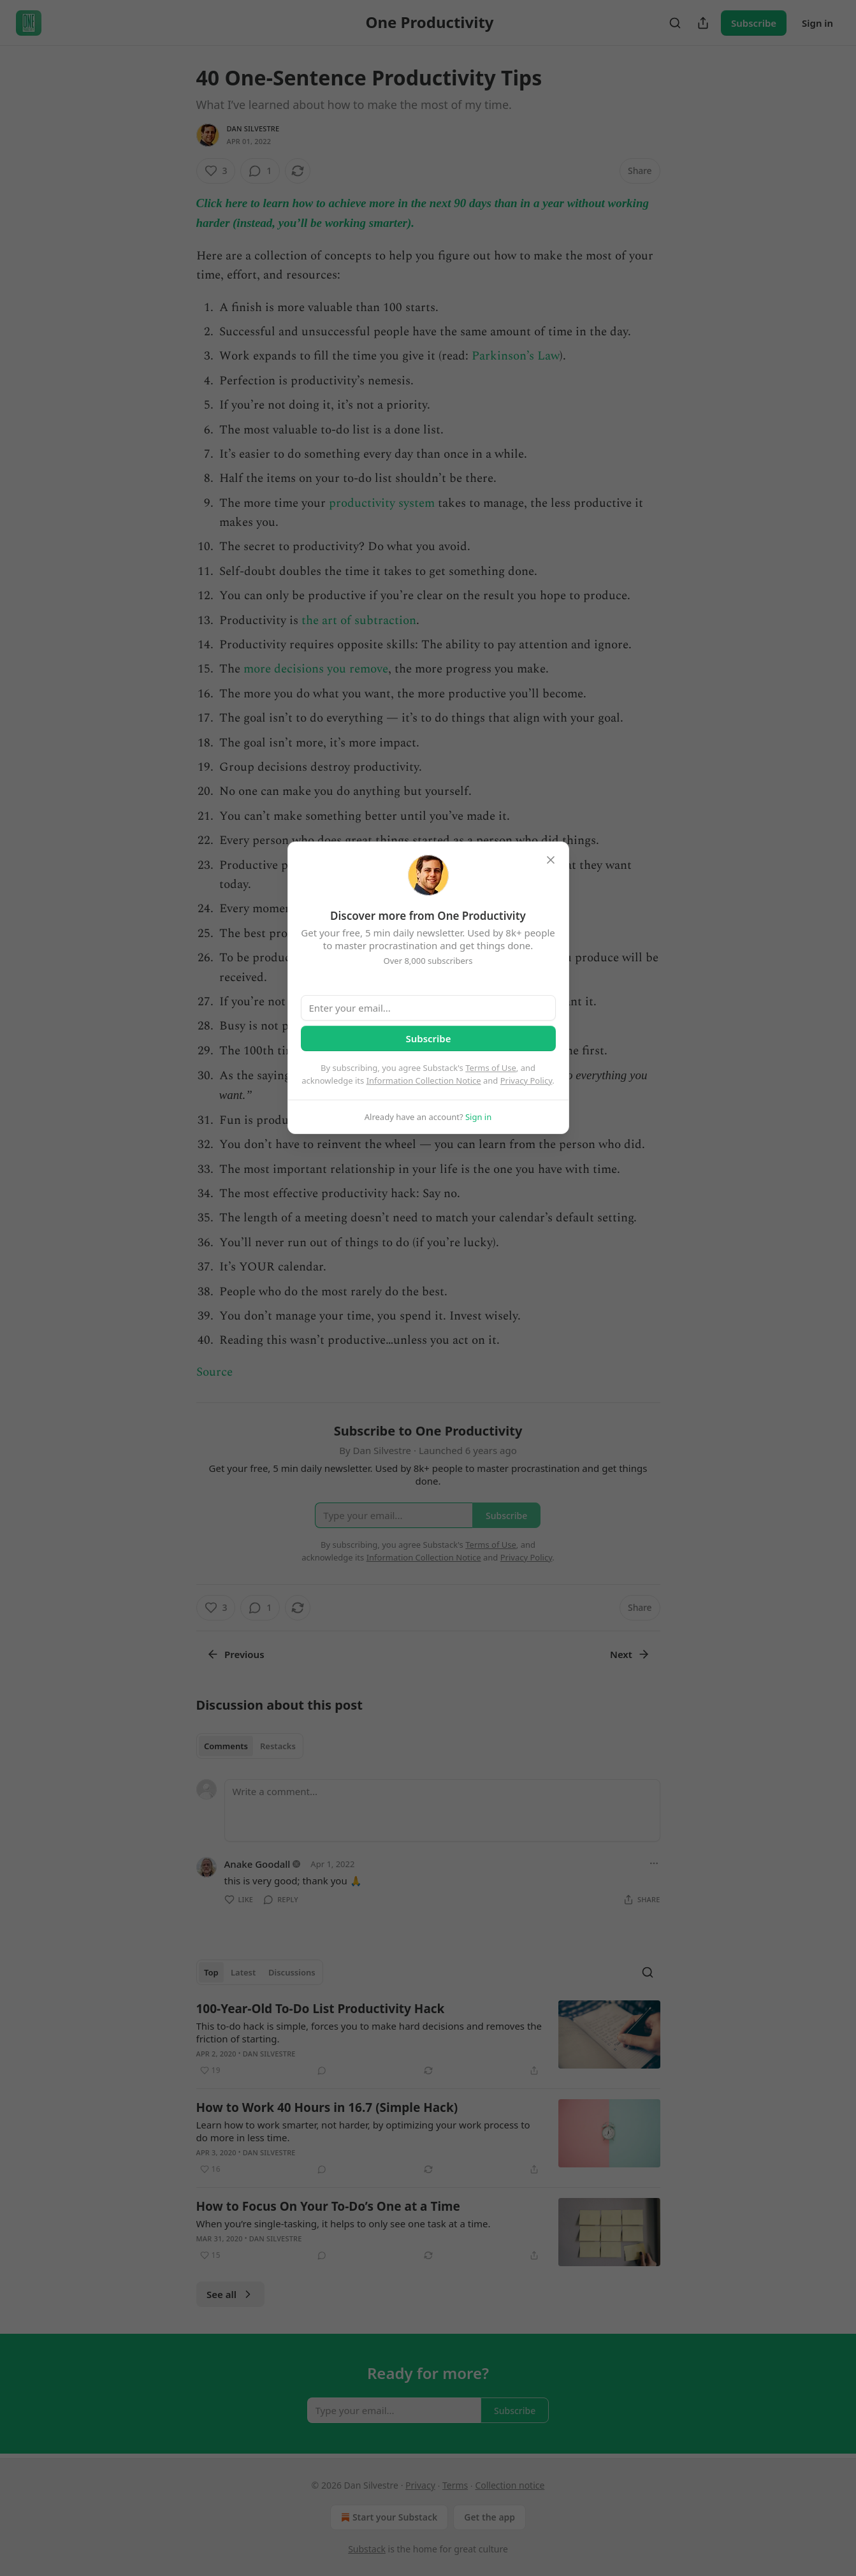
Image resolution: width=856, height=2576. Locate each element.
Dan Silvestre (253, 128)
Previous (236, 1654)
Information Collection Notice (423, 1080)
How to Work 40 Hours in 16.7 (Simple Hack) (327, 2107)
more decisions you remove (315, 669)
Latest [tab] (243, 1972)
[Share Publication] (703, 23)
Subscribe (753, 23)
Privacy (420, 2485)
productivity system (382, 503)
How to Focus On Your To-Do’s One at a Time (328, 2206)
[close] (550, 860)
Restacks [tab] (278, 1746)
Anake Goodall (257, 1864)
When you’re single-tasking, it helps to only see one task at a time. (343, 2223)
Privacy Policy (526, 1080)
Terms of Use (490, 1067)
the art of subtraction (358, 620)
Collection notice (509, 2485)
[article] (428, 2039)
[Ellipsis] (654, 1863)
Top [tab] (211, 1972)
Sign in (817, 23)
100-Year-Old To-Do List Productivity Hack (320, 2008)
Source (214, 1372)
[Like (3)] (216, 171)
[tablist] (250, 1746)
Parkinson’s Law (516, 356)
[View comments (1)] (260, 171)
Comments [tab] (226, 1746)
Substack (367, 2549)
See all (230, 2294)
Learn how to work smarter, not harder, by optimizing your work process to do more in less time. (363, 2131)
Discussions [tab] (292, 1972)
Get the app (489, 2517)
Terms (455, 2485)
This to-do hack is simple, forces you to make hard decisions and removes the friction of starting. (369, 2032)
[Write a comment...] (442, 1810)
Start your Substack (387, 2517)
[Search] (675, 23)
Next (630, 1654)
